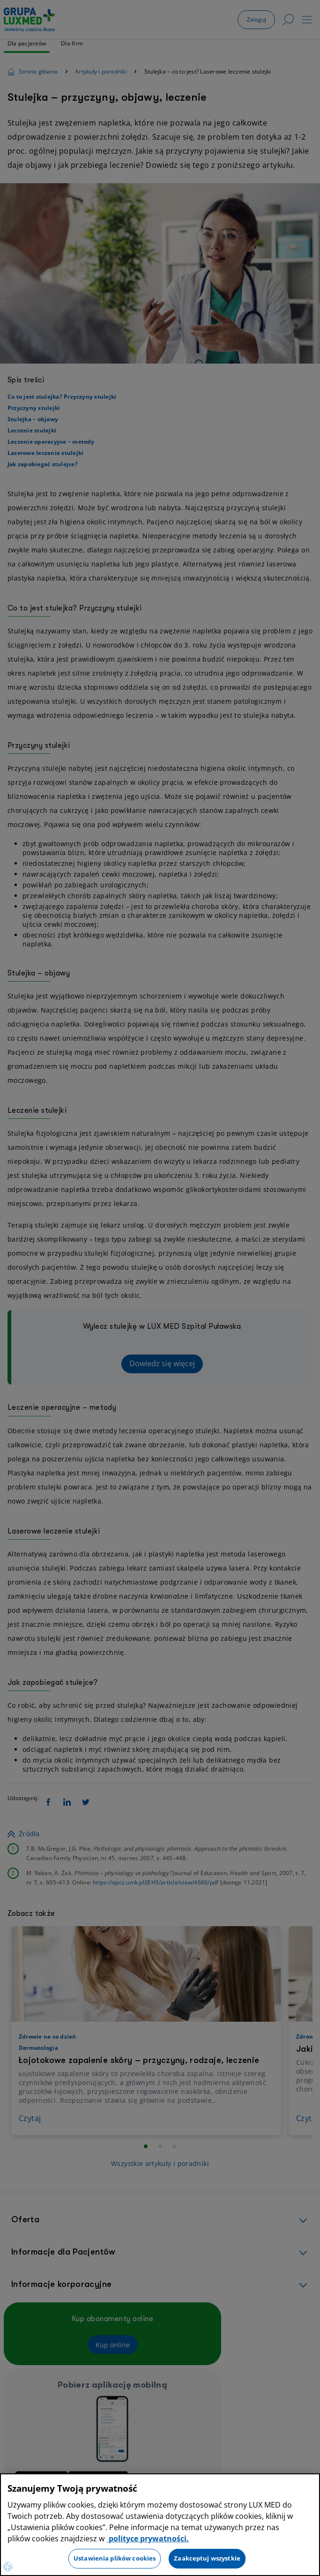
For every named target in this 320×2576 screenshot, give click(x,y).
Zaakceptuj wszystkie (207, 2558)
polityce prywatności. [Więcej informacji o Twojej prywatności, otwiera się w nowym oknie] (148, 2538)
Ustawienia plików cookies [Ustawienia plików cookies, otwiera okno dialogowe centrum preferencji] (115, 2558)
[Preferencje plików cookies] (8, 2566)
